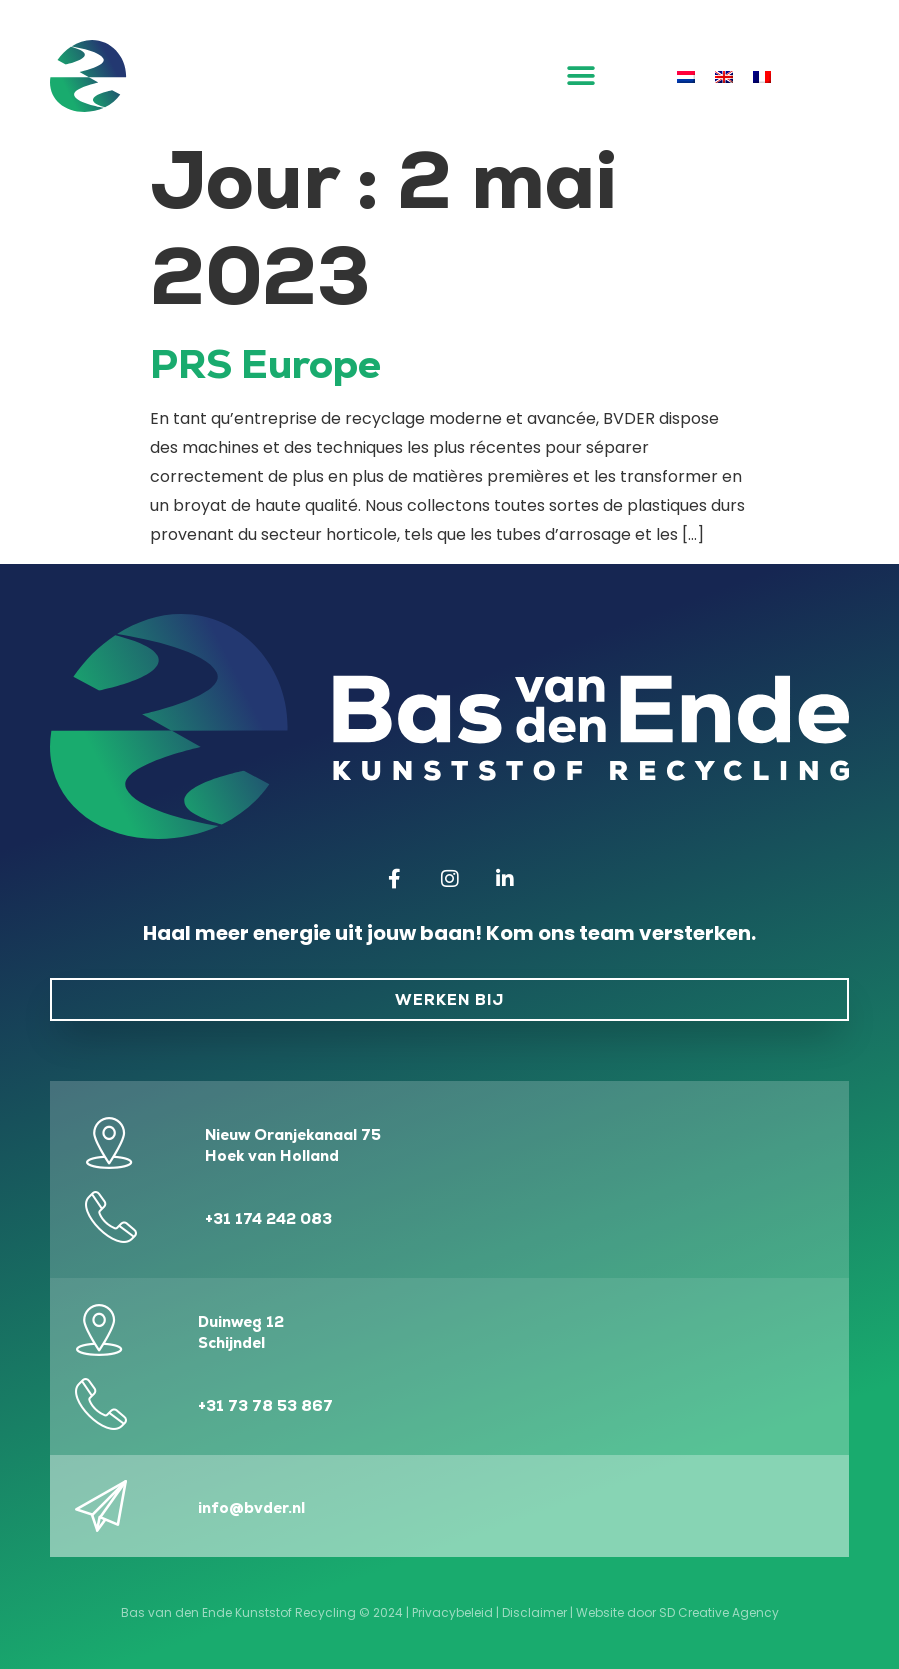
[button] (581, 76)
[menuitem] (686, 77)
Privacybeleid (452, 1612)
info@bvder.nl (251, 1507)
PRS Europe (265, 364)
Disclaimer (534, 1612)
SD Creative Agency (719, 1612)
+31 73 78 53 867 (265, 1405)
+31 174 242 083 (268, 1218)
